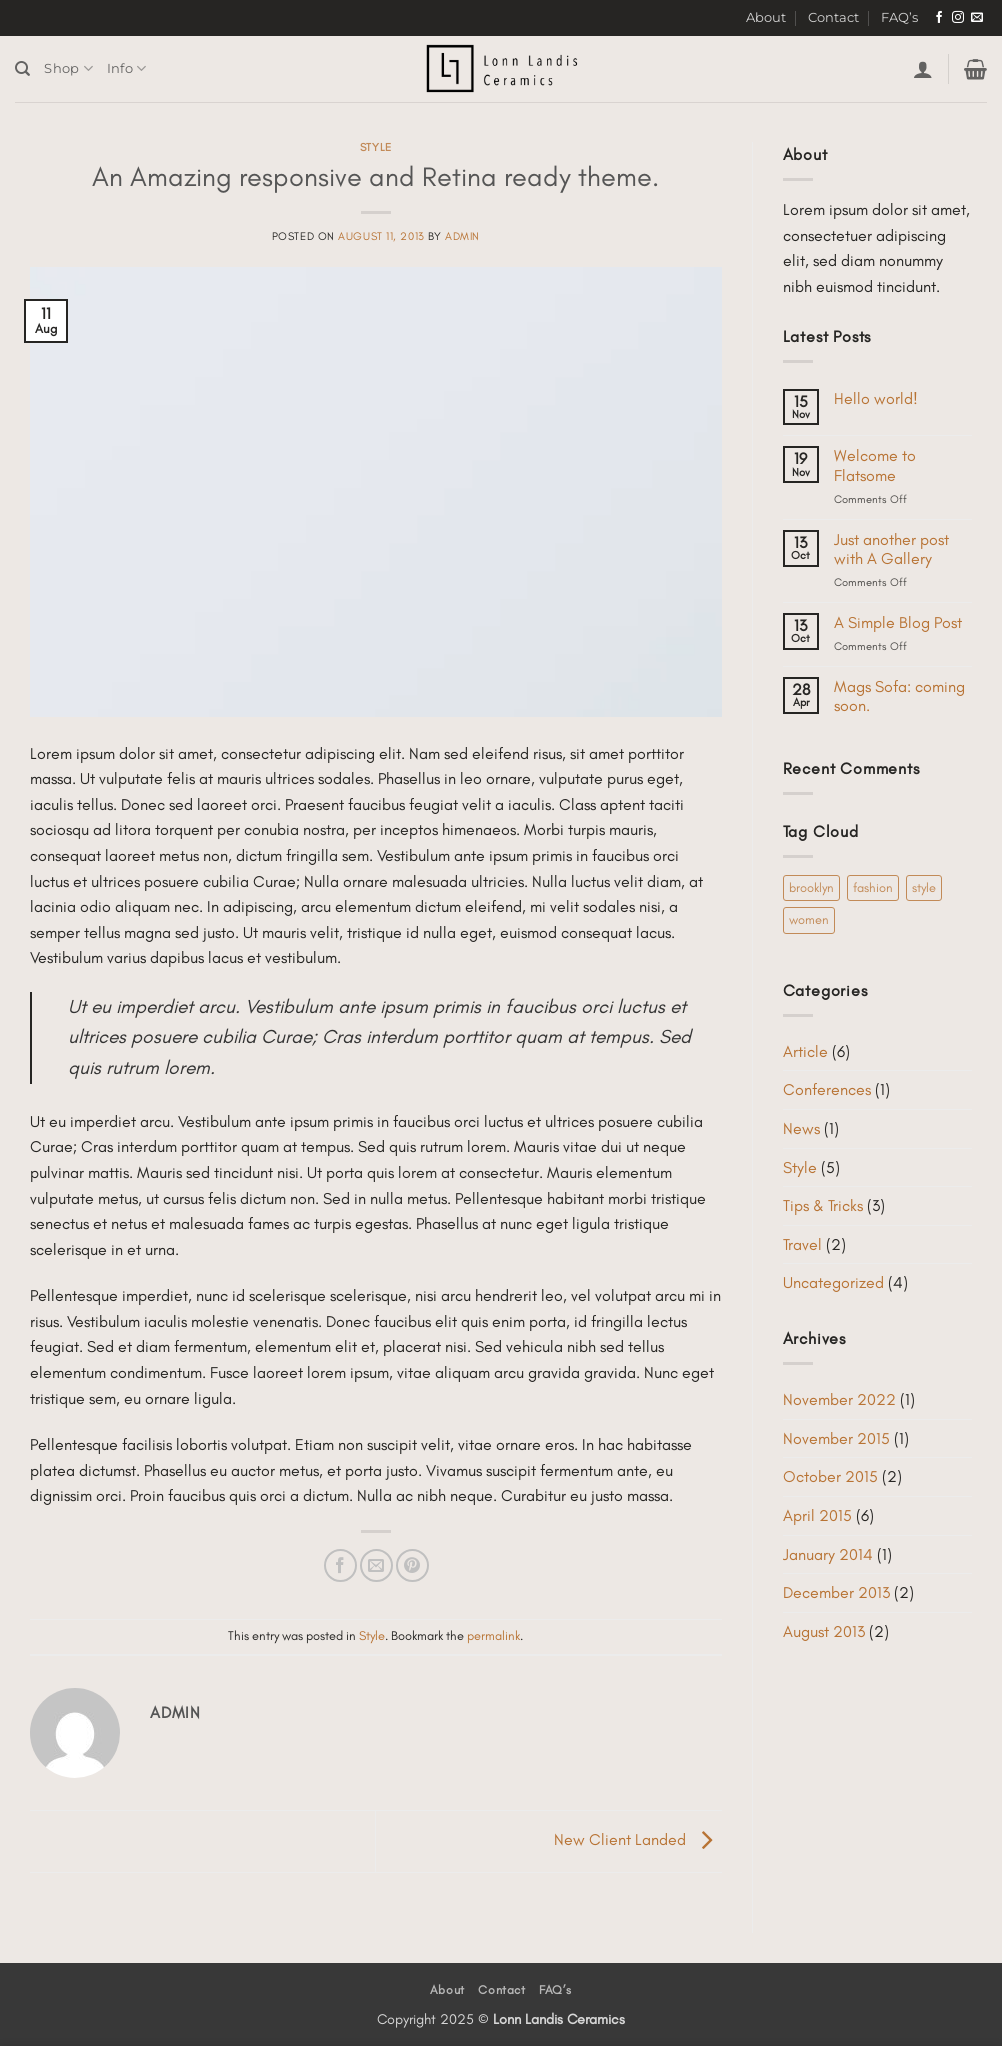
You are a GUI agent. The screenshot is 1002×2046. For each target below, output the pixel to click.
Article (805, 1051)
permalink (493, 1635)
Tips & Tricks (823, 1205)
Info (126, 68)
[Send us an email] (977, 18)
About (766, 17)
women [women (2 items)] (809, 919)
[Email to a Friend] (376, 1565)
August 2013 (824, 1631)
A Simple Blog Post (898, 622)
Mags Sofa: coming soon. (899, 696)
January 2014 (828, 1554)
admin (462, 236)
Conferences (827, 1089)
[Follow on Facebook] (939, 18)
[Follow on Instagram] (958, 18)
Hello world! (876, 398)
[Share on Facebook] (340, 1565)
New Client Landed (638, 1839)
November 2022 (839, 1399)
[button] (923, 69)
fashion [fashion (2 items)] (873, 887)
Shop (68, 68)
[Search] (22, 69)
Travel (802, 1244)
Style (376, 147)
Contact (833, 17)
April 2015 (817, 1515)
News (801, 1128)
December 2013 (836, 1592)
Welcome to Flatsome (875, 465)
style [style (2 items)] (924, 887)
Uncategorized (833, 1282)
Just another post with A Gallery (891, 549)
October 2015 (830, 1476)
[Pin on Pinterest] (412, 1565)
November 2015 (836, 1438)
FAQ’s (899, 17)
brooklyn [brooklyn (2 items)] (811, 887)
